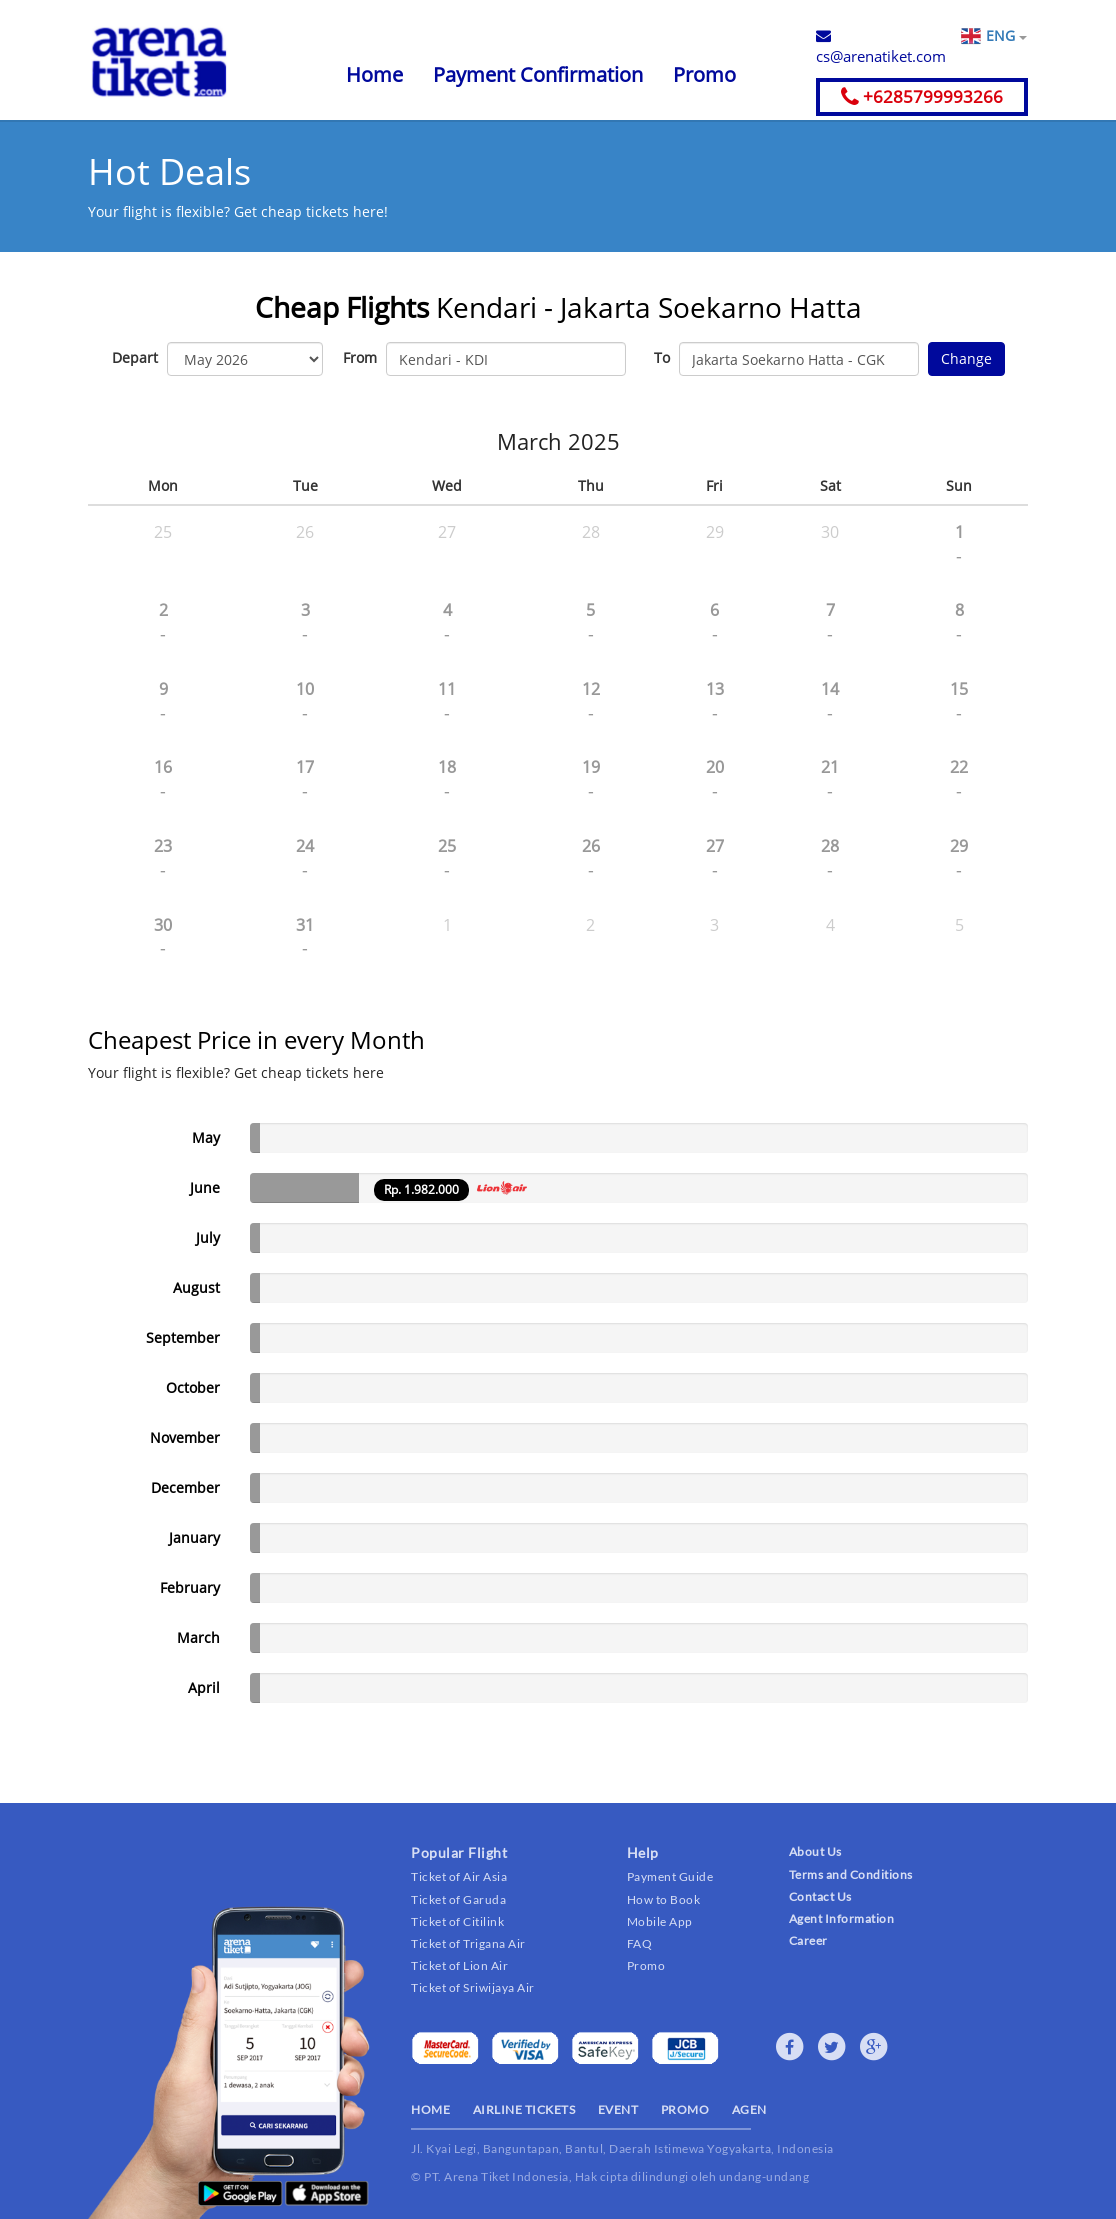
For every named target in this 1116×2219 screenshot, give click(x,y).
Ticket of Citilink (457, 1921)
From (360, 357)
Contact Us (820, 1896)
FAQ (640, 1943)
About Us (815, 1851)
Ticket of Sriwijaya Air (473, 1987)
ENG (1006, 36)
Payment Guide (670, 1876)
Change (966, 358)
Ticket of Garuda (458, 1899)
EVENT (618, 2109)
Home (374, 74)
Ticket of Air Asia (459, 1876)
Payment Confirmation (538, 74)
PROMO (685, 2109)
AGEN (749, 2109)
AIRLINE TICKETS (524, 2109)
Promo (704, 74)
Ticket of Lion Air (459, 1965)
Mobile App (660, 1921)
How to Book (664, 1899)
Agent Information (842, 1918)
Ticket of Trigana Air (468, 1943)
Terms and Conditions (851, 1874)
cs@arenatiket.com (881, 47)
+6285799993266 (922, 96)
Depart (135, 357)
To (662, 357)
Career (808, 1940)
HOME (430, 2109)
